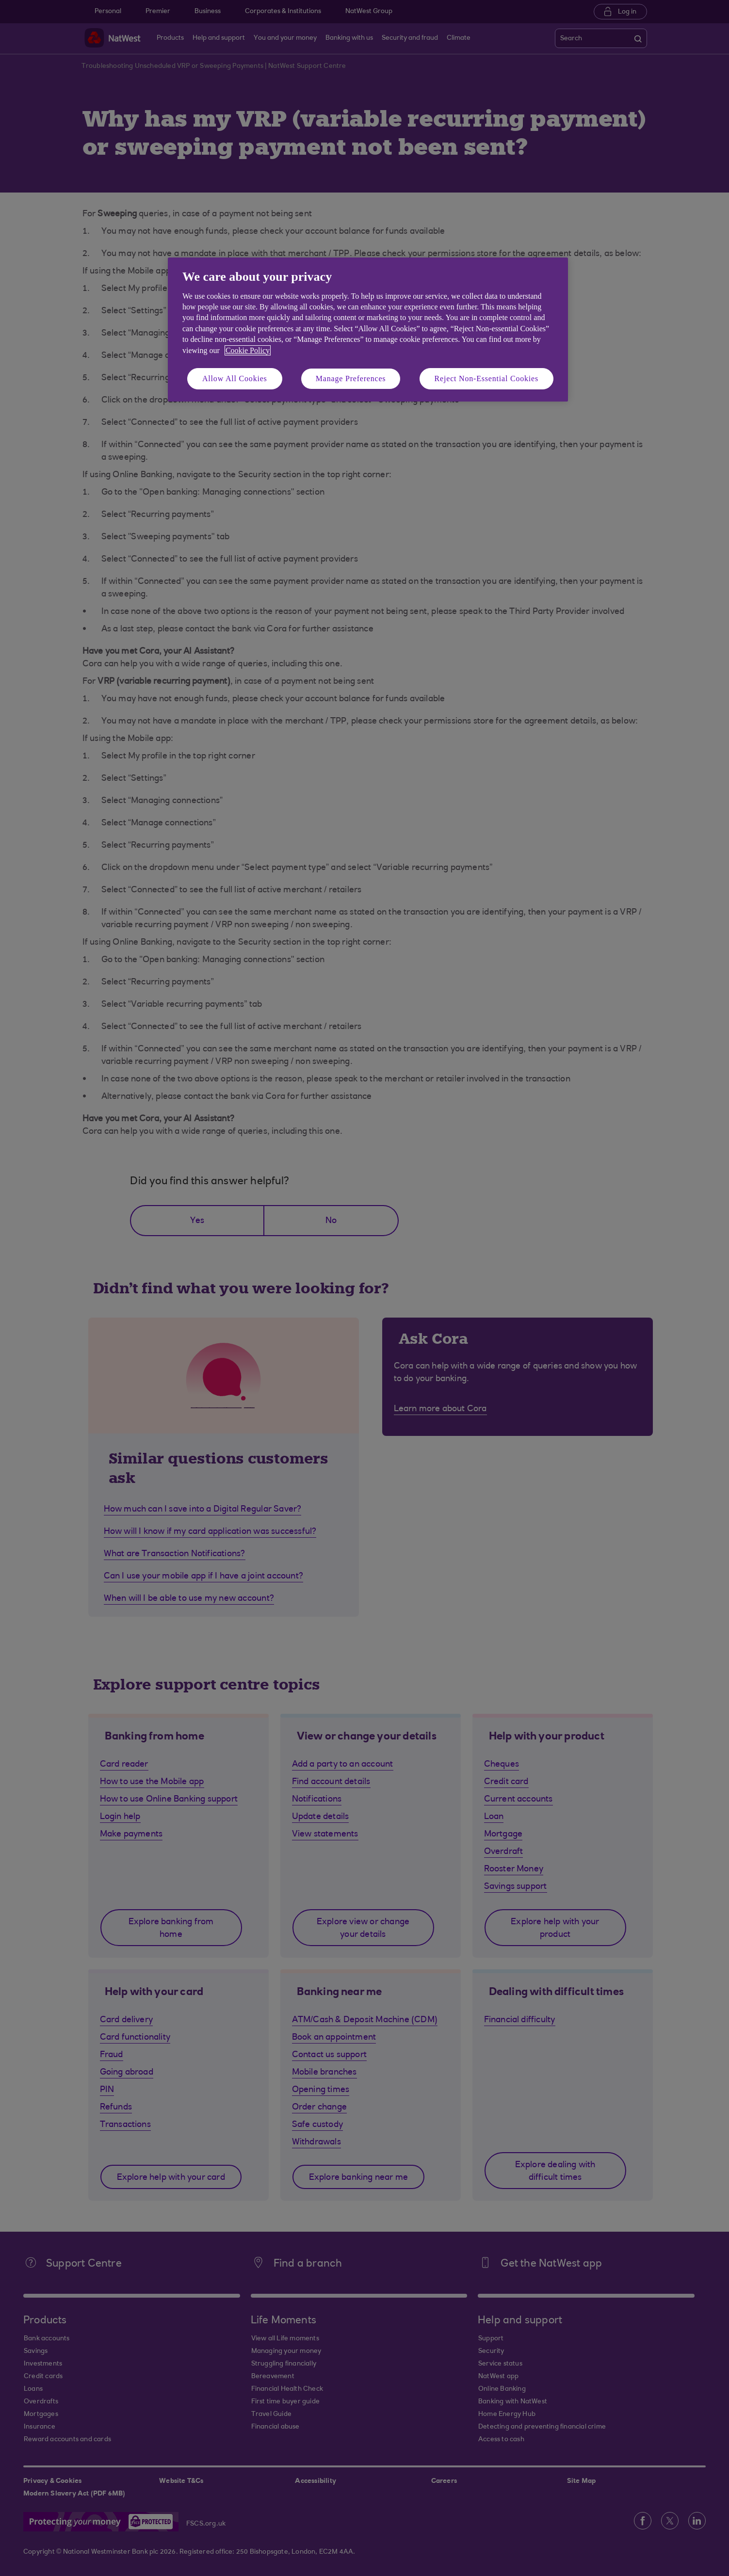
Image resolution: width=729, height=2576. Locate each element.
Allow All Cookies (234, 378)
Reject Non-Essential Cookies (486, 378)
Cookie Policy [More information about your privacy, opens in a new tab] (248, 350)
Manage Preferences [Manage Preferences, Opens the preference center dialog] (351, 378)
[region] (368, 330)
